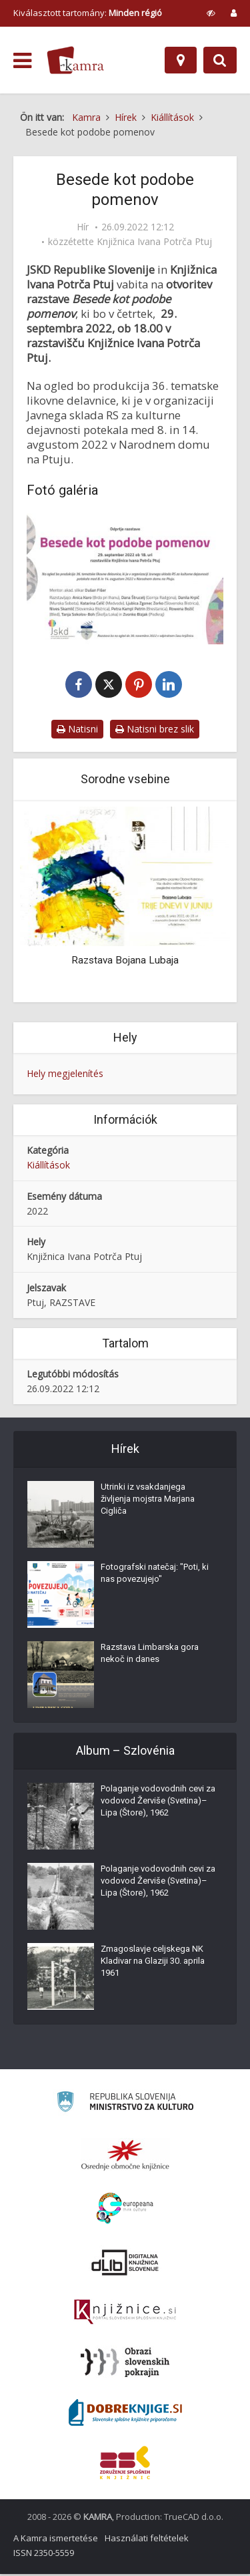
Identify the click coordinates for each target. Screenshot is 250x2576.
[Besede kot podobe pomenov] (125, 578)
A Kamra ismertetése (55, 2540)
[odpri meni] (22, 60)
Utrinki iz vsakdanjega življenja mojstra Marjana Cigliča (148, 1501)
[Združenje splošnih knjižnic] (125, 2464)
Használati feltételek (147, 2540)
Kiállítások (48, 1166)
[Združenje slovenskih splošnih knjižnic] (125, 2314)
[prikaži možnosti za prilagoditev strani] (211, 13)
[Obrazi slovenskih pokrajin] (125, 2364)
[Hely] (181, 60)
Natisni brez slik (154, 730)
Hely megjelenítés (65, 1074)
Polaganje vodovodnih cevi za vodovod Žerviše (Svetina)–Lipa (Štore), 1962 (158, 1802)
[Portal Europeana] (125, 2210)
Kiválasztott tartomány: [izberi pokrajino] (87, 13)
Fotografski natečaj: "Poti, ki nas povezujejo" (155, 1575)
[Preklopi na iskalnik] (220, 60)
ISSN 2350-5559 (43, 2555)
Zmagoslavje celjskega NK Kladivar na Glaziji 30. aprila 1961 (153, 1963)
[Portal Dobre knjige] (125, 2414)
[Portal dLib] (125, 2264)
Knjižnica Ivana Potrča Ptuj (154, 242)
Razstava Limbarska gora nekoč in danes (150, 1655)
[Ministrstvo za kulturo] (125, 2105)
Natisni (77, 730)
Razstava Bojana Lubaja (125, 961)
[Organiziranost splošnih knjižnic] (125, 2156)
